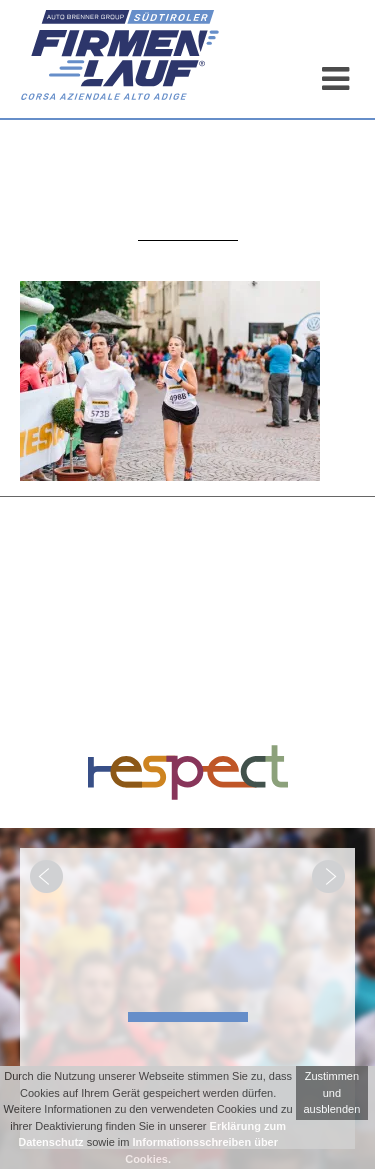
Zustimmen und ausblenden (331, 1092)
